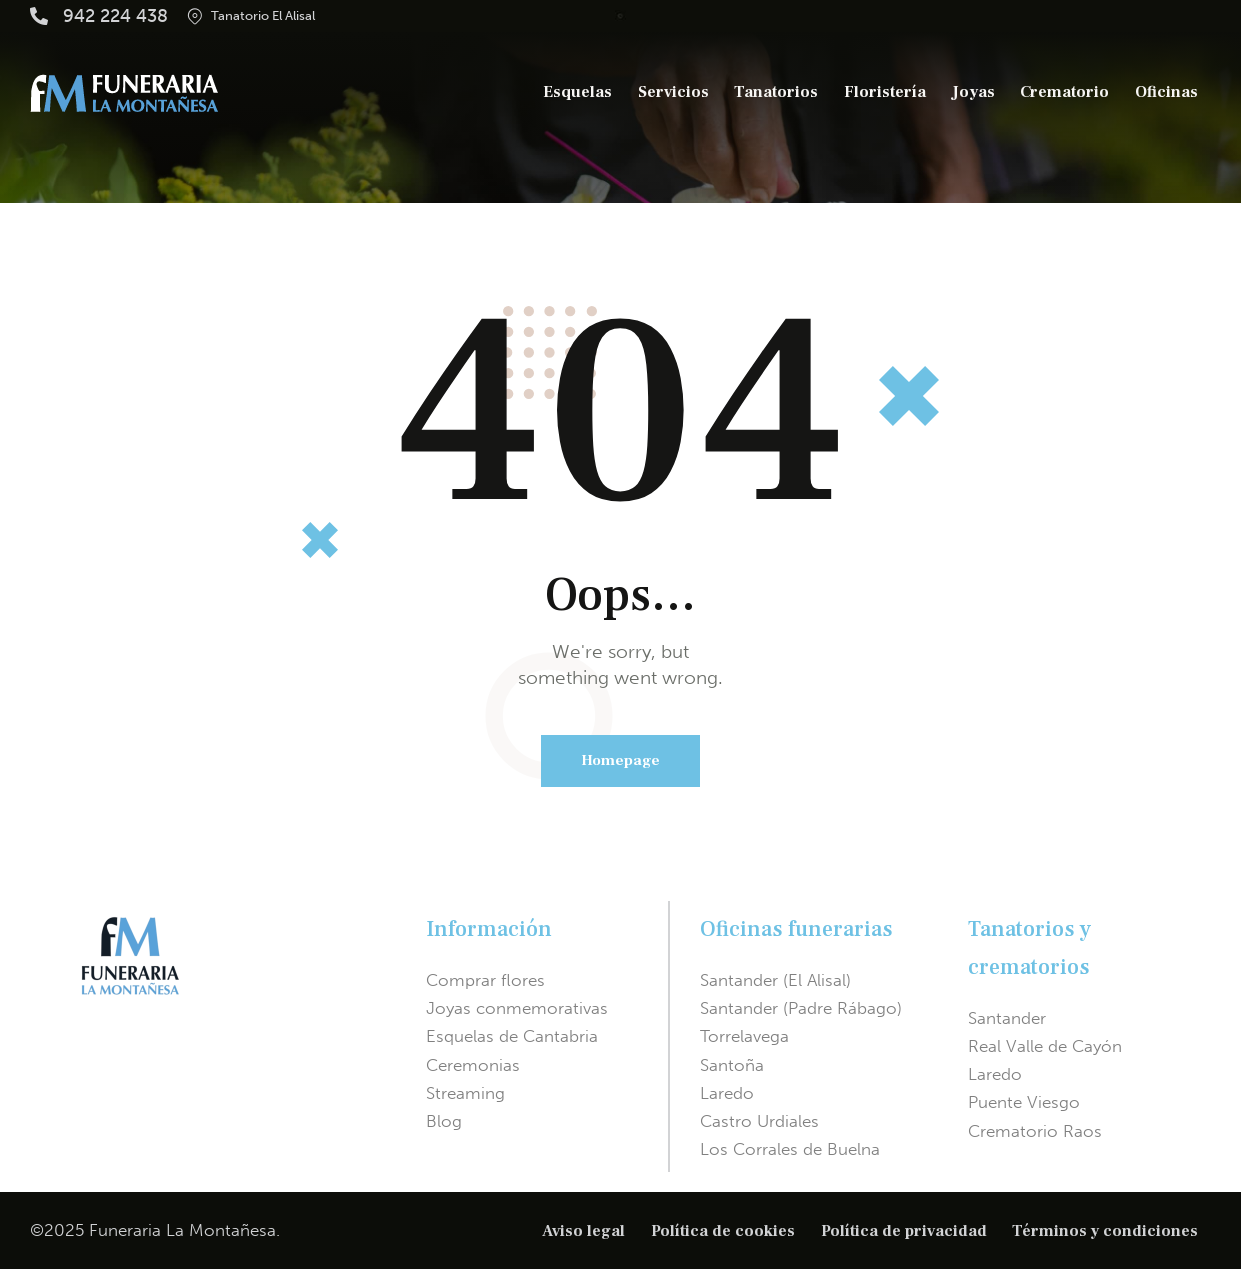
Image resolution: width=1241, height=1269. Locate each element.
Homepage (620, 760)
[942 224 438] (39, 16)
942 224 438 (115, 16)
